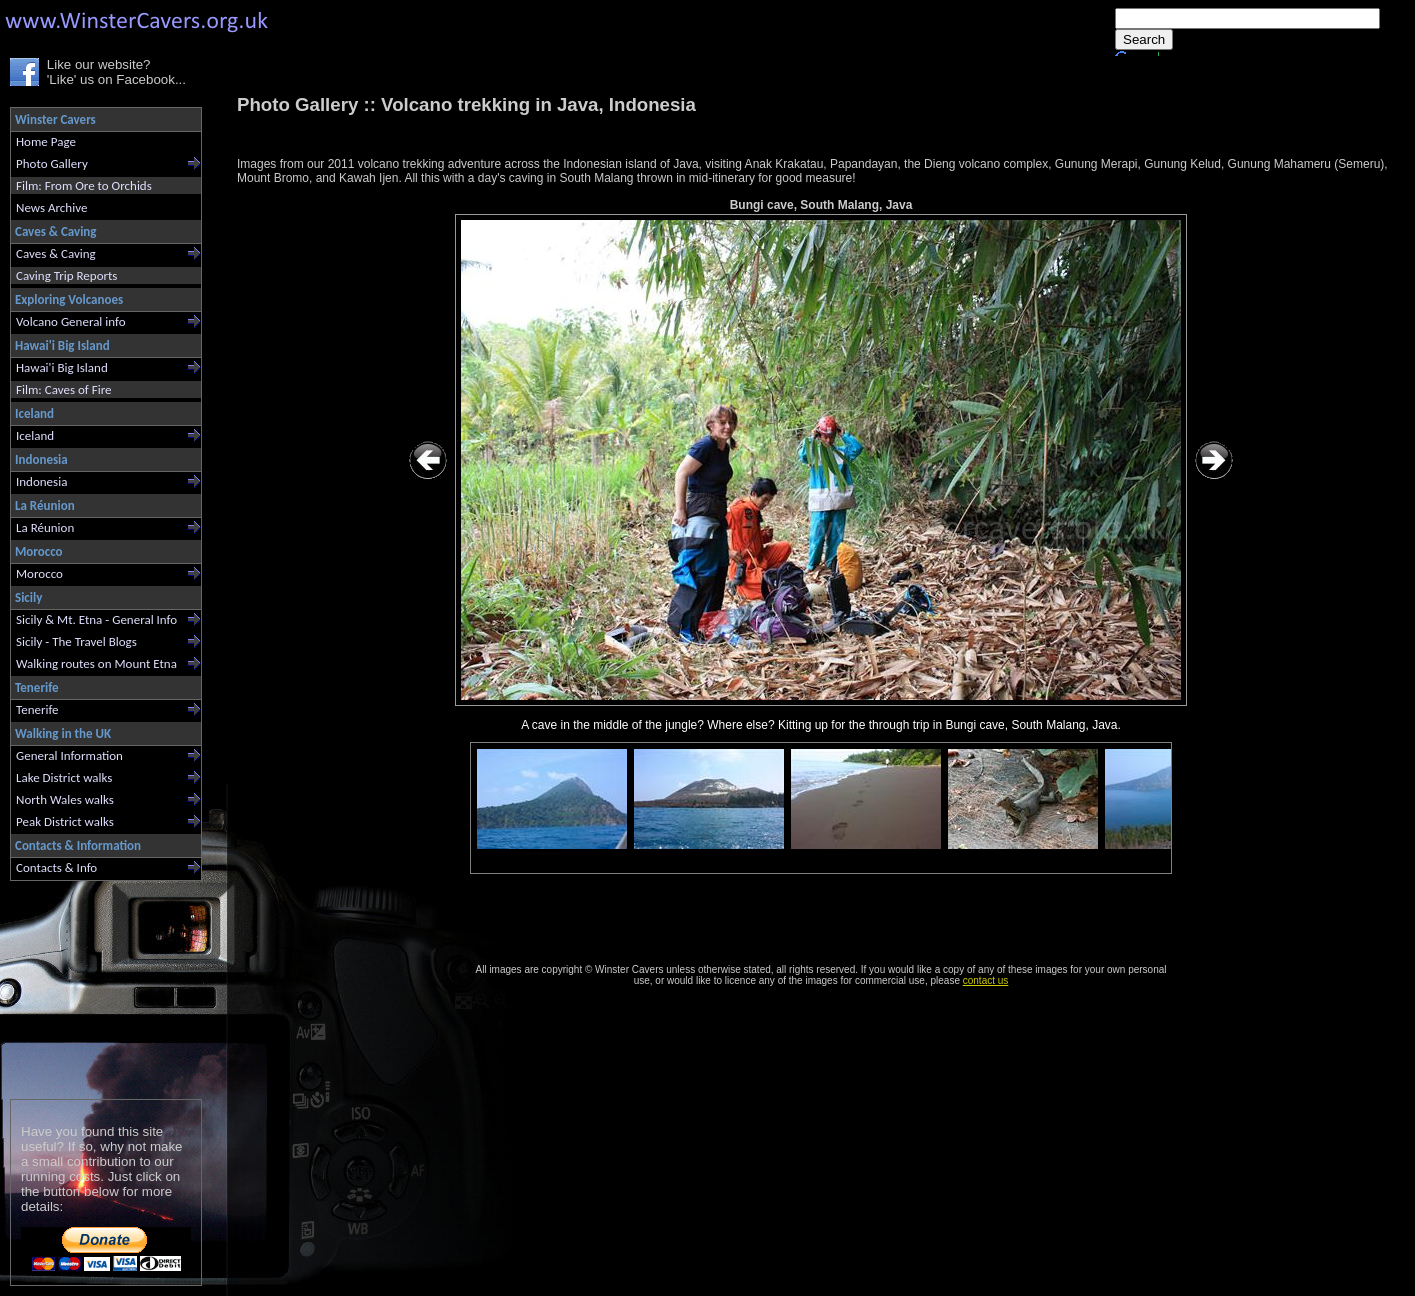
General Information (69, 755)
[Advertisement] (97, 985)
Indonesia (41, 481)
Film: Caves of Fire (63, 389)
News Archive (51, 207)
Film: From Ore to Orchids (84, 185)
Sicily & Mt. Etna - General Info (96, 619)
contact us (986, 980)
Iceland (35, 435)
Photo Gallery (52, 163)
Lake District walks (64, 777)
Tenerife (37, 709)
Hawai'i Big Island (62, 367)
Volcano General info (71, 321)
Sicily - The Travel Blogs (76, 641)
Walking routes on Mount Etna (96, 663)
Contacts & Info (56, 867)
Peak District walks (65, 821)
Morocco (39, 573)
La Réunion (45, 527)
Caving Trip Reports (66, 275)
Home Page (46, 141)
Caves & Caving (56, 253)
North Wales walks (65, 799)
